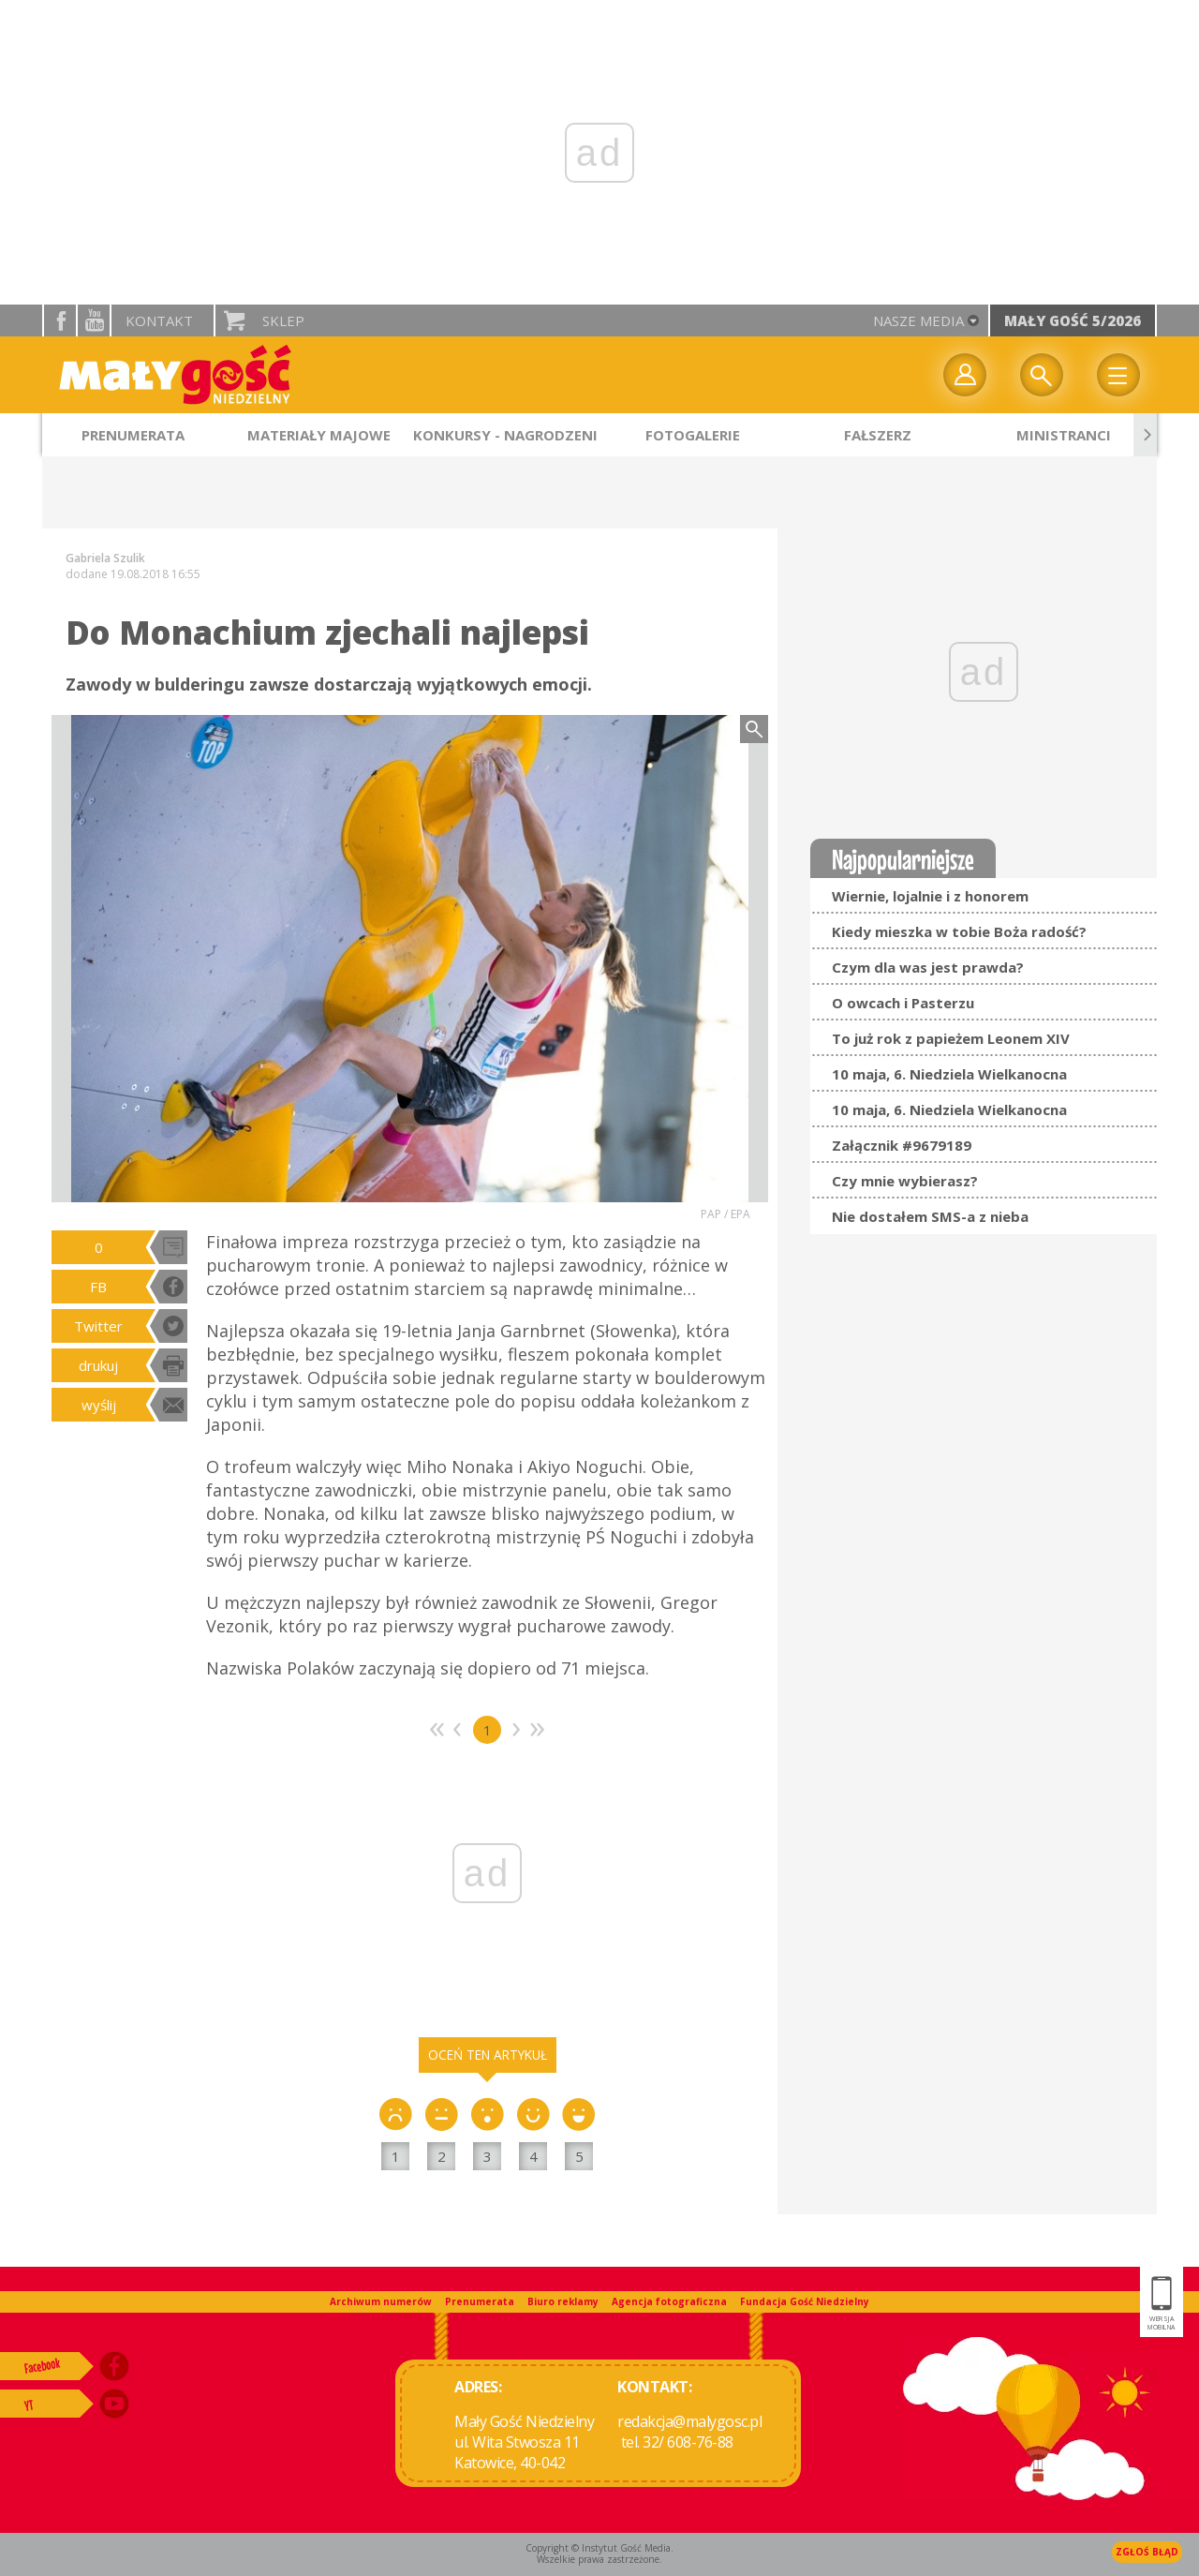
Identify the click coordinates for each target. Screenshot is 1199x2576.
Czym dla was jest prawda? (928, 967)
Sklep (283, 320)
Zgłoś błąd (1147, 2551)
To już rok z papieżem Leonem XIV (951, 1038)
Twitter (98, 1326)
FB (98, 1286)
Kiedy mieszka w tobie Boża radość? (959, 931)
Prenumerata (479, 2301)
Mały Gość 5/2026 (1072, 320)
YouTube (94, 320)
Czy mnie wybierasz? (905, 1180)
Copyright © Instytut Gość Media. (599, 2547)
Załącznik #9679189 (901, 1145)
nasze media (918, 320)
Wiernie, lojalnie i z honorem (930, 895)
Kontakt (159, 320)
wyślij (98, 1404)
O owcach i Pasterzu (903, 1002)
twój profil (964, 374)
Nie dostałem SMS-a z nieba (930, 1216)
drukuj (98, 1365)
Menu (1118, 374)
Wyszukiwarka (1041, 374)
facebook (60, 320)
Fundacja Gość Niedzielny (804, 2301)
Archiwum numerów (381, 2301)
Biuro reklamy (563, 2301)
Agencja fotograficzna (669, 2301)
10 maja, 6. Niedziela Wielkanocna (949, 1073)
